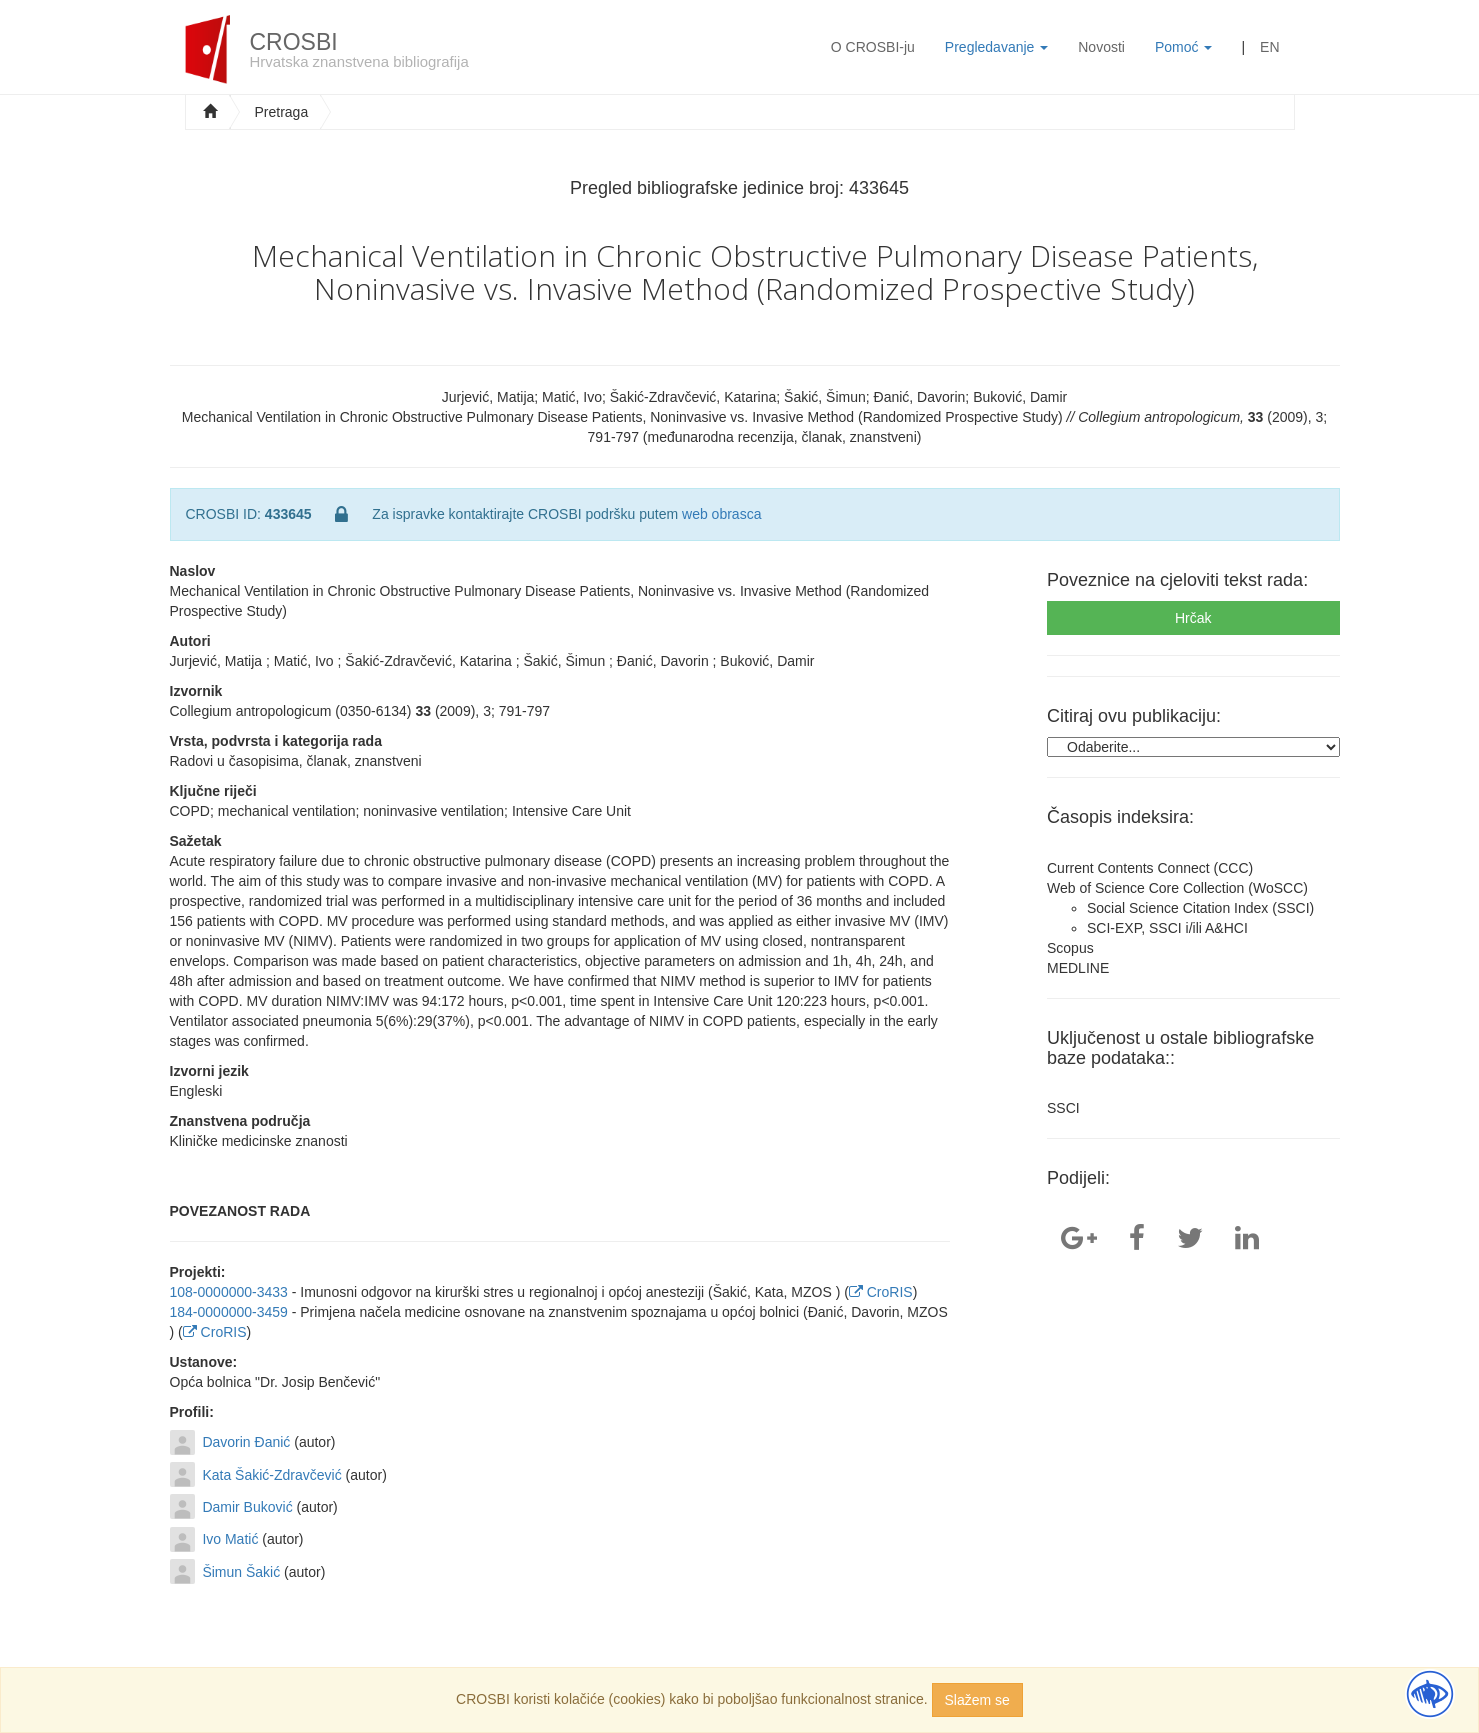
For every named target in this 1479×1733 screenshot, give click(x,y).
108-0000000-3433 (229, 1292)
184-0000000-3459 (229, 1312)
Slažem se (977, 1700)
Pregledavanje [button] (996, 47)
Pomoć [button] (1183, 47)
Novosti (1101, 47)
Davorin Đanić (246, 1442)
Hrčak (1193, 618)
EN (1269, 47)
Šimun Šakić (241, 1572)
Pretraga (282, 112)
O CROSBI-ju (873, 47)
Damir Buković (247, 1507)
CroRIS (881, 1292)
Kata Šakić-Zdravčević (271, 1475)
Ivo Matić (230, 1539)
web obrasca (721, 514)
